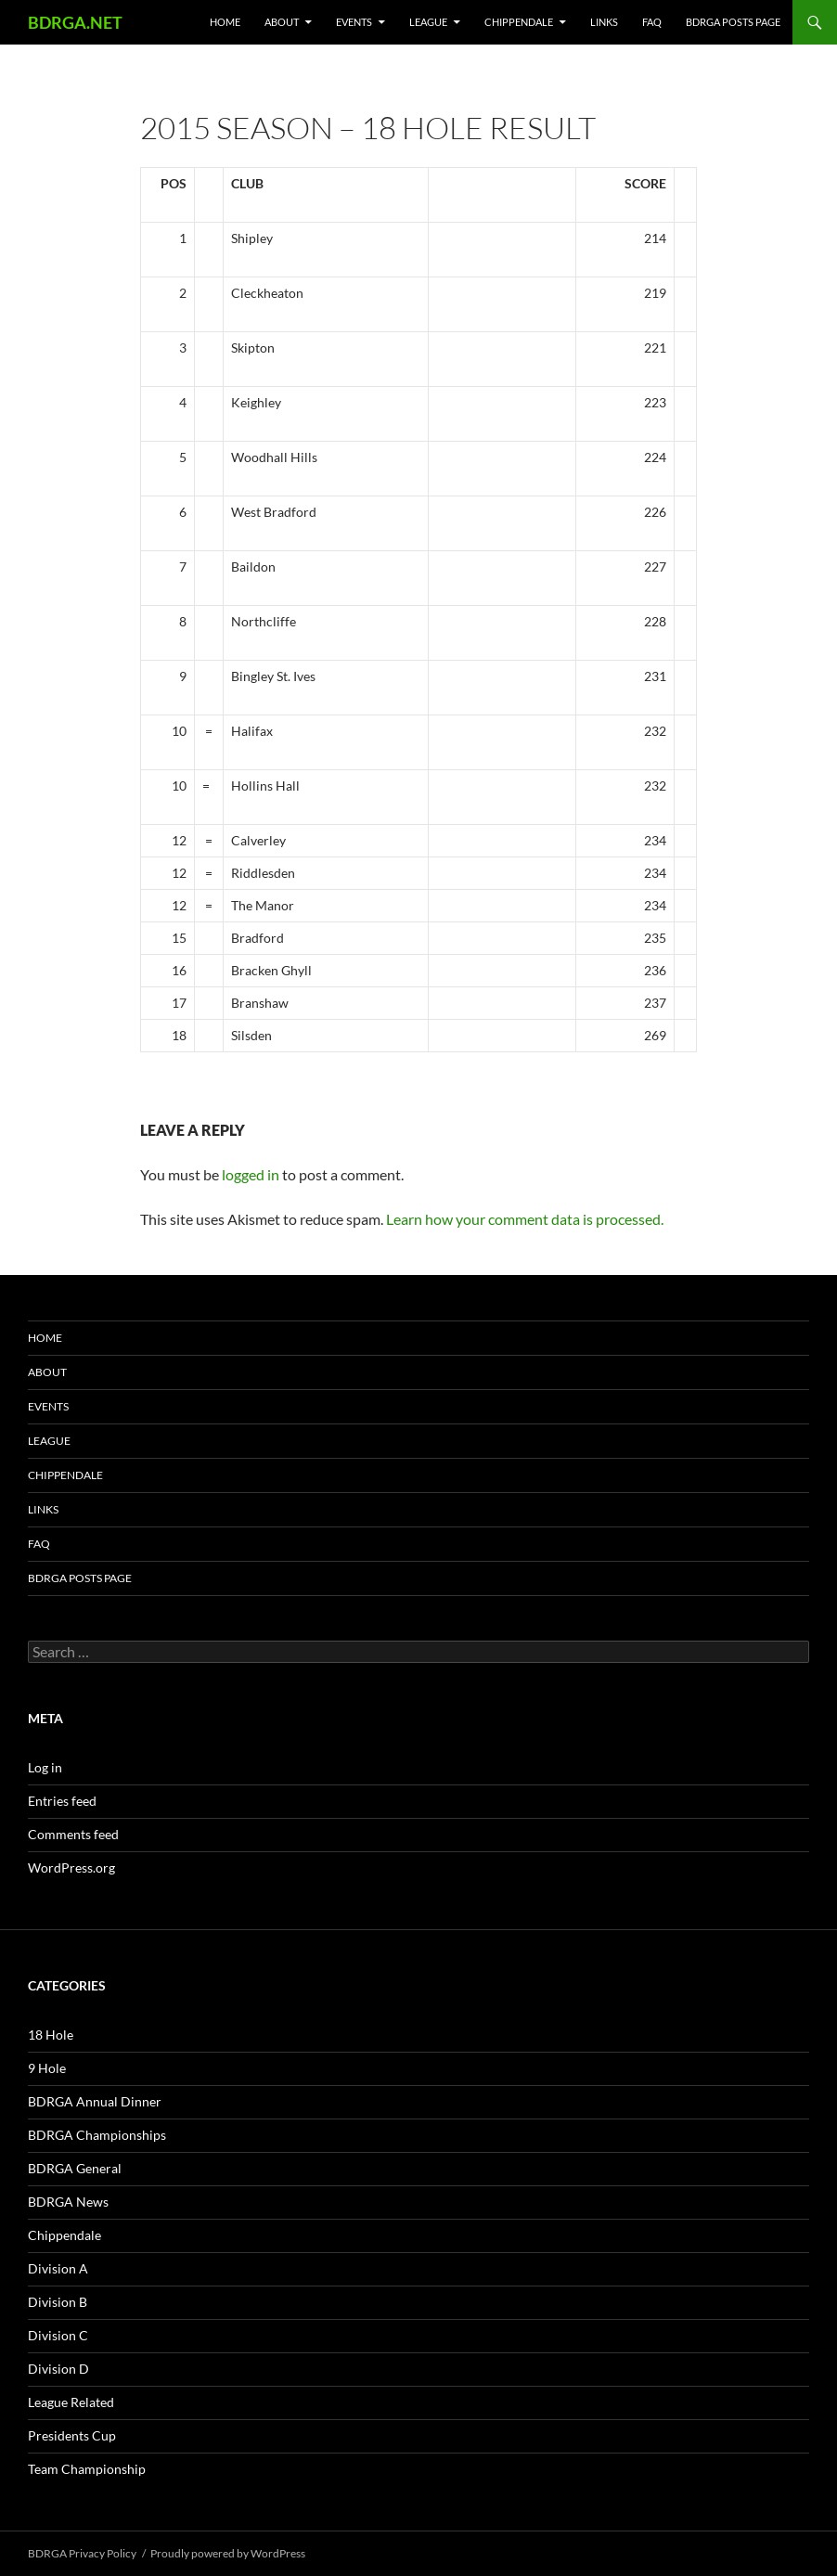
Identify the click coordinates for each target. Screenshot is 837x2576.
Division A (58, 2268)
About (281, 22)
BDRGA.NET (75, 22)
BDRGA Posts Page (733, 22)
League (428, 22)
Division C (58, 2335)
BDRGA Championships (97, 2135)
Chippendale (518, 22)
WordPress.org (71, 1867)
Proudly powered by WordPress (227, 2553)
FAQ (652, 22)
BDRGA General (75, 2168)
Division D (58, 2368)
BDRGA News (68, 2201)
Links (604, 22)
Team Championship (87, 2469)
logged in (250, 1174)
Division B (57, 2302)
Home (225, 22)
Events (354, 22)
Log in (45, 1767)
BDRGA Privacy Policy (82, 2553)
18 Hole (50, 2034)
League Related (71, 2402)
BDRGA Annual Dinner (94, 2101)
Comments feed (73, 1834)
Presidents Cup (72, 2435)
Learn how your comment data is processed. (524, 1219)
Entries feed (62, 1801)
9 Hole (47, 2068)
